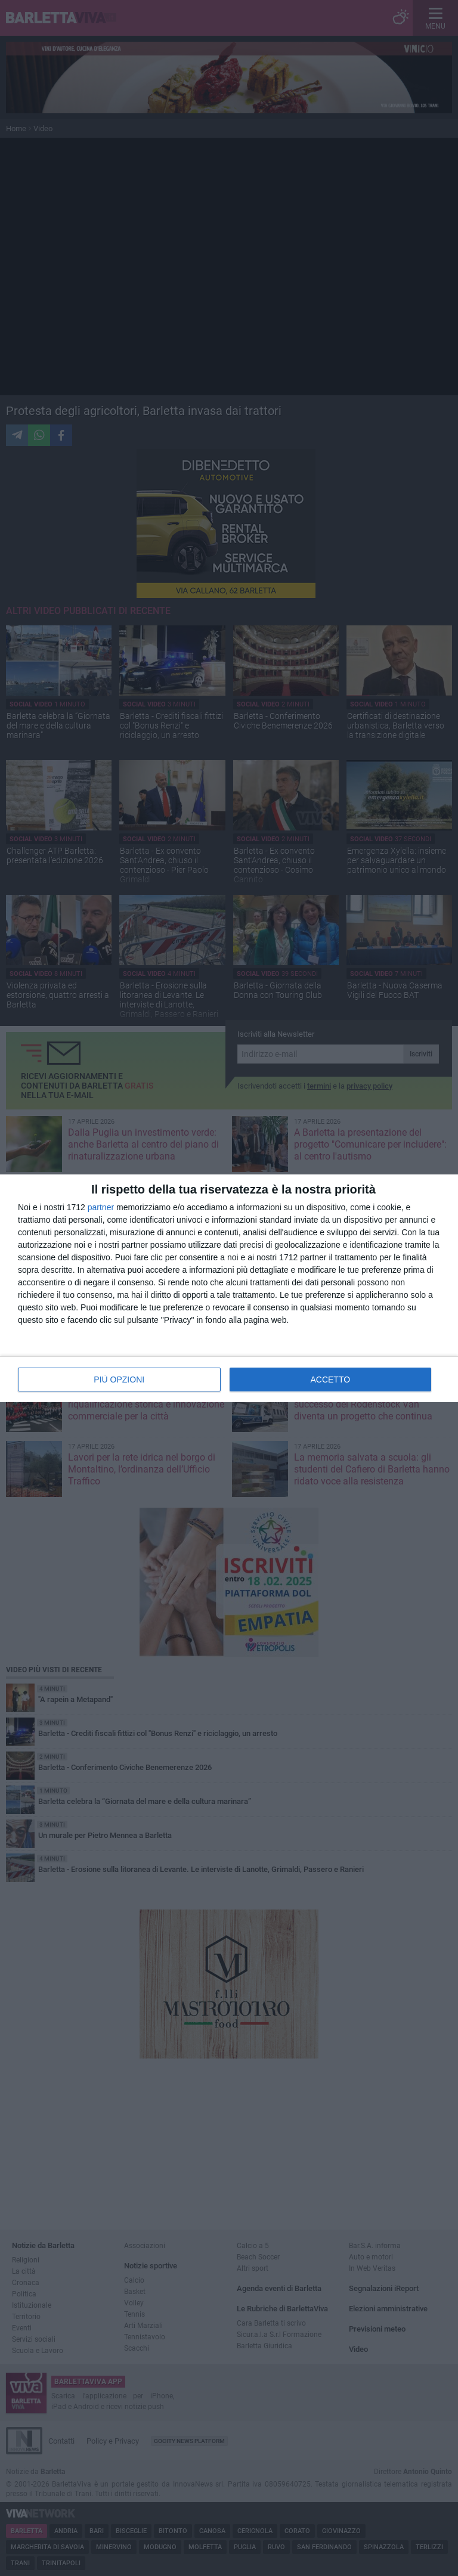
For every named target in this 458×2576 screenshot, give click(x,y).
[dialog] (229, 1288)
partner (101, 1207)
